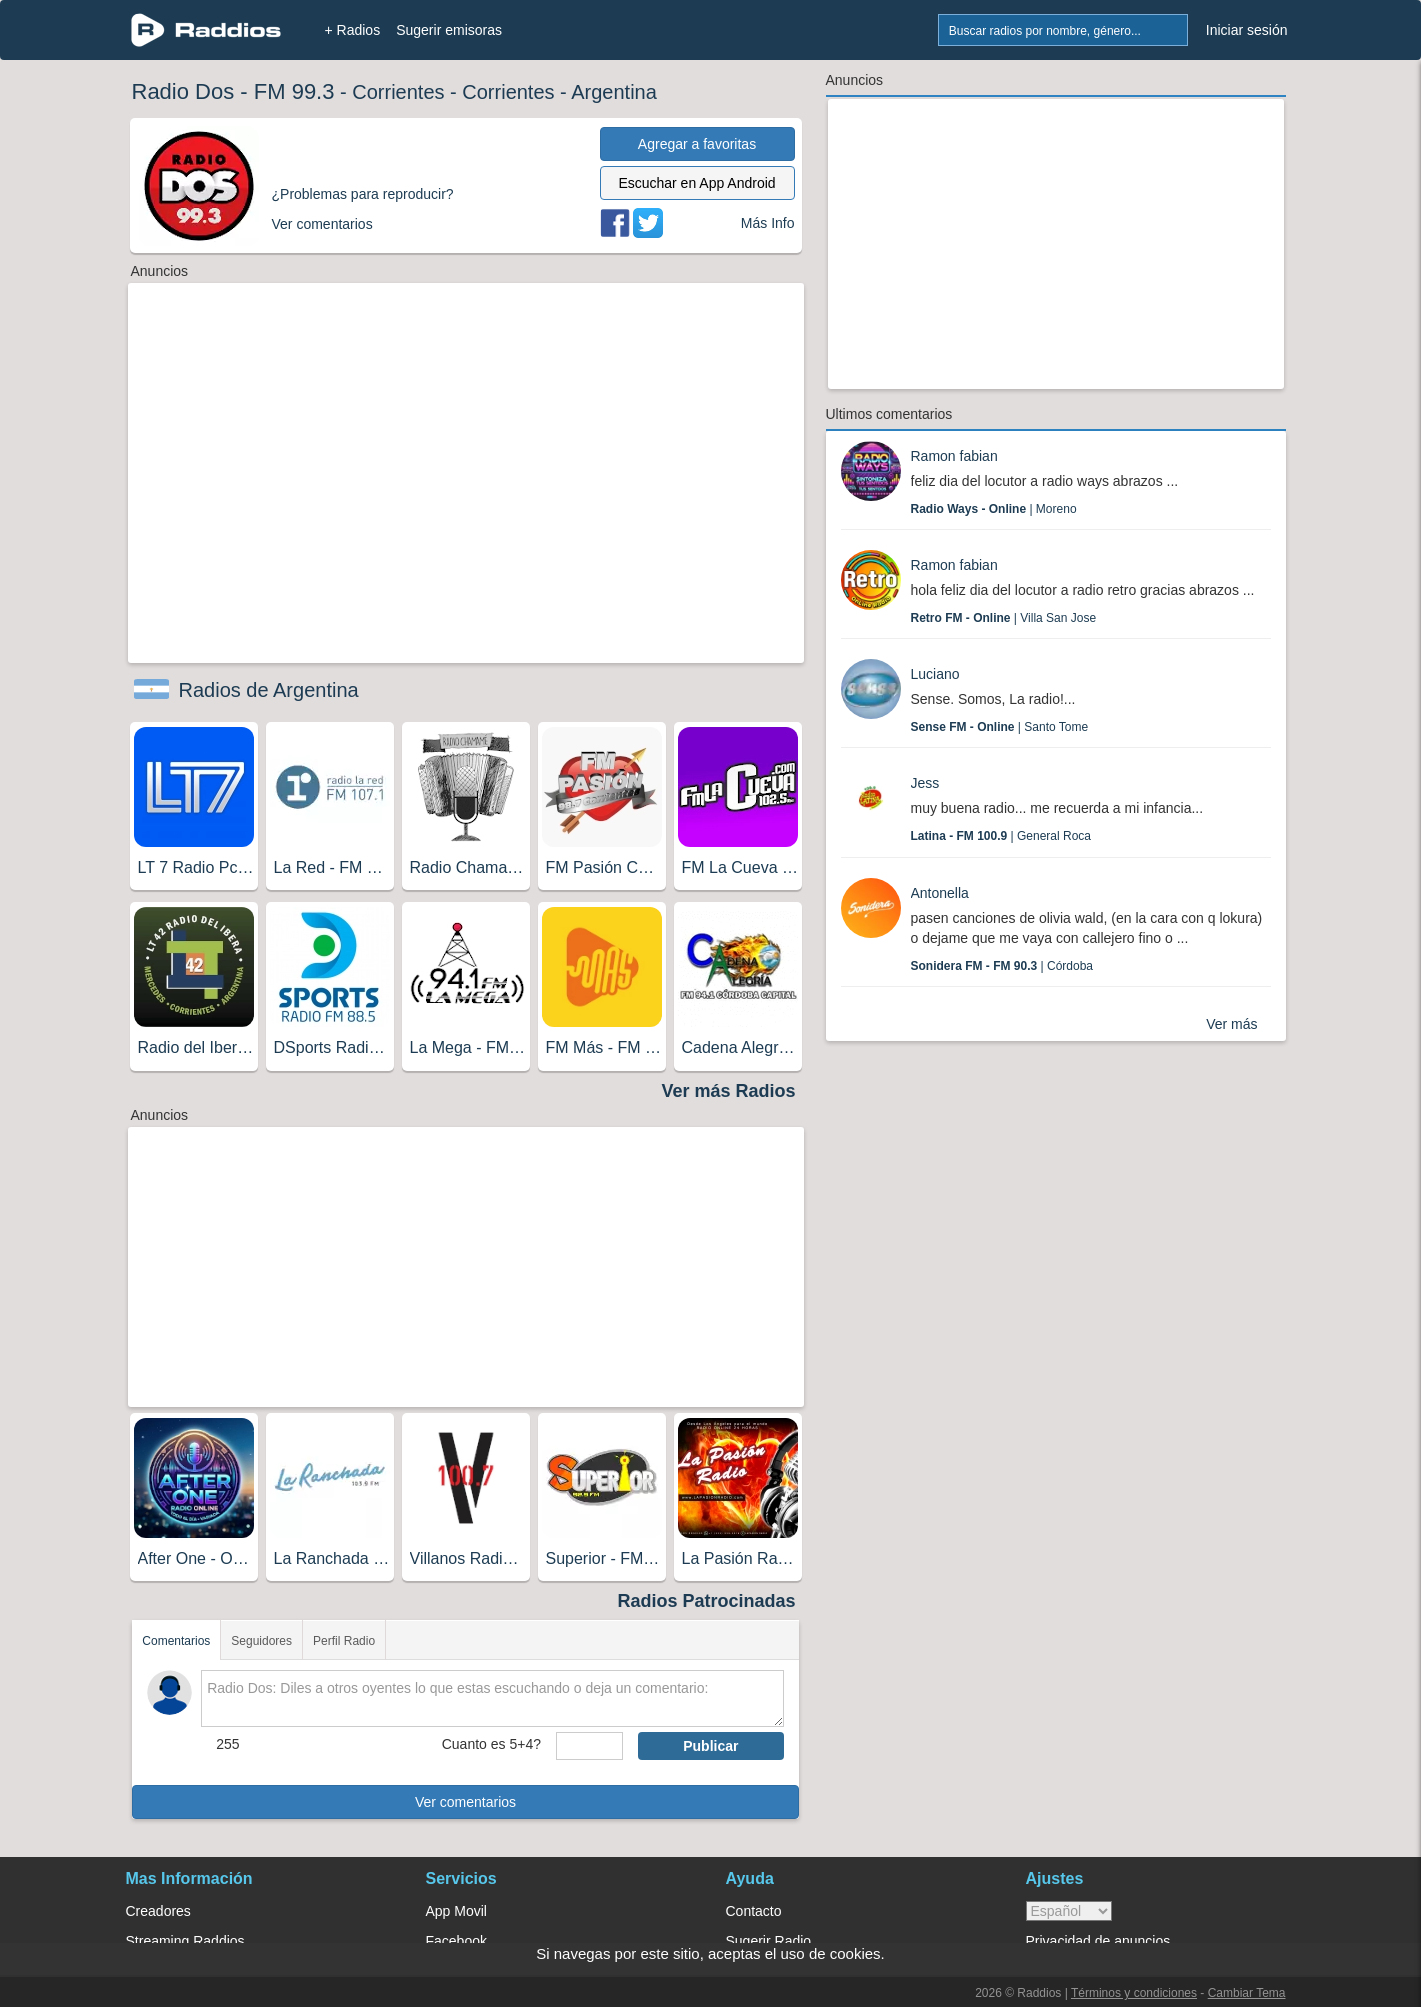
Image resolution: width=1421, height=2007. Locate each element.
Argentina (614, 92)
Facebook (456, 1941)
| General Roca (1001, 836)
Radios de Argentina (269, 690)
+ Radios (353, 30)
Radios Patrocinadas (706, 1601)
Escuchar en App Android (696, 183)
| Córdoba (1002, 966)
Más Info (768, 223)
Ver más (1231, 1024)
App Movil (456, 1911)
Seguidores (261, 1641)
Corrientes (398, 92)
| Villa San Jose (1004, 618)
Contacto (754, 1911)
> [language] (1069, 1911)
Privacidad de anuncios (1098, 1941)
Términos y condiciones (1134, 1993)
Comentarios (176, 1641)
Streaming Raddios (185, 1941)
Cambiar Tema (1247, 1993)
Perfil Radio (344, 1641)
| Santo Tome (1000, 727)
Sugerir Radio (769, 1941)
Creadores (158, 1911)
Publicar (710, 1746)
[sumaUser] (589, 1746)
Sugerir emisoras (449, 30)
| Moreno (994, 509)
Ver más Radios (728, 1091)
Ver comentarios (465, 1802)
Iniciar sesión (1247, 30)
